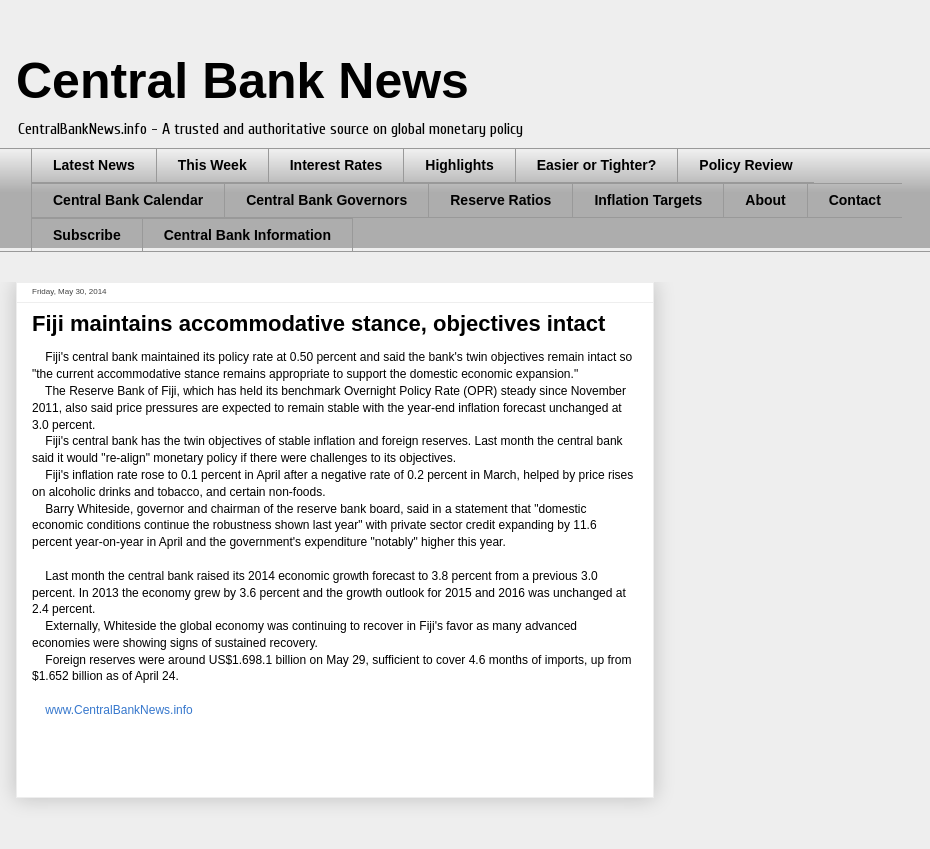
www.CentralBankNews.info (118, 710)
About (765, 200)
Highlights (459, 165)
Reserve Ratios (500, 200)
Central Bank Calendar (128, 200)
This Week (212, 165)
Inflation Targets (648, 200)
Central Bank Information (247, 235)
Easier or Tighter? (597, 165)
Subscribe (87, 235)
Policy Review (745, 165)
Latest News (94, 165)
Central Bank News (242, 81)
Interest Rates (336, 165)
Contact (855, 200)
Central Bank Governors (326, 200)
